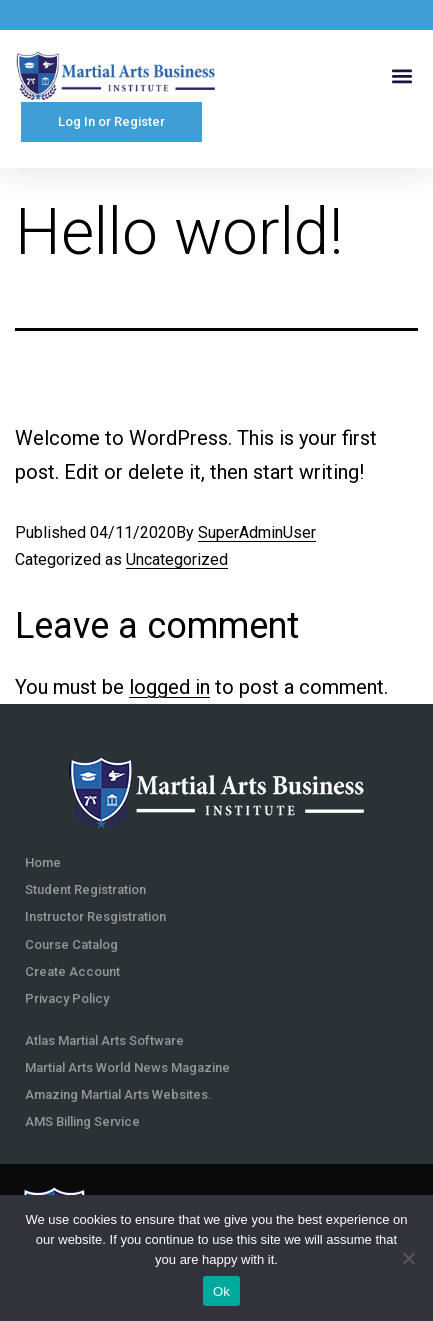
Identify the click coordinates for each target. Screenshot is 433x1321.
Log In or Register (111, 121)
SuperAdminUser (257, 532)
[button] (401, 75)
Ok (221, 1291)
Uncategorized (177, 559)
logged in (169, 687)
